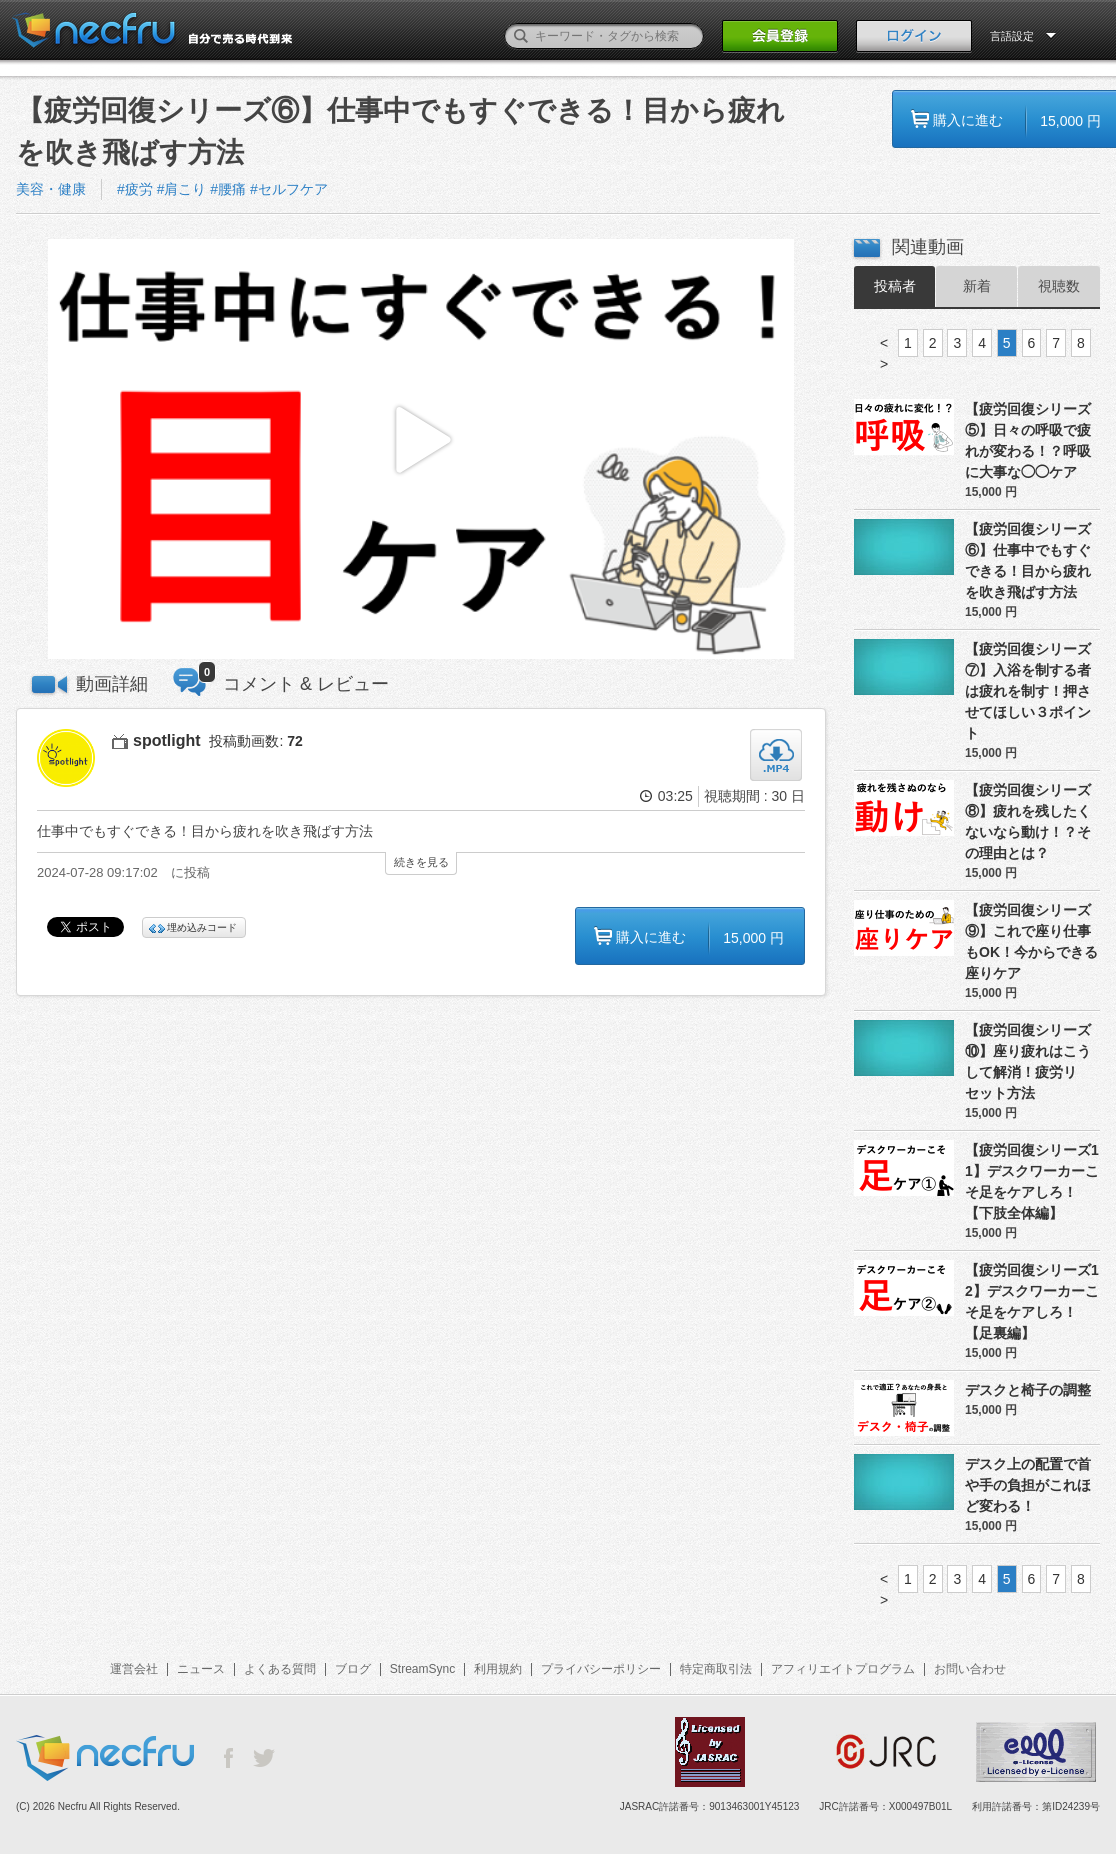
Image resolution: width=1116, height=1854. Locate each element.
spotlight (167, 740)
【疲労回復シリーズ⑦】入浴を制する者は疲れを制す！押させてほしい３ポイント (1028, 691)
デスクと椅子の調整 (1028, 1390)
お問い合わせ (970, 1669)
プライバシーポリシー (601, 1669)
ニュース (201, 1669)
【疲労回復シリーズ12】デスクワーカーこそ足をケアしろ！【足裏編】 (1032, 1301)
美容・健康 (51, 189)
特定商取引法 (716, 1669)
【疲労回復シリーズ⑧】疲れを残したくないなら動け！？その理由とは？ (1028, 821)
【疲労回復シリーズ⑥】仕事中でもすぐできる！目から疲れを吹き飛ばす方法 (1028, 560)
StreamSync (422, 1669)
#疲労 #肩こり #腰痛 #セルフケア (222, 189)
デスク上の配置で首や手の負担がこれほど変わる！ (1028, 1485)
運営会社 (134, 1669)
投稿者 (895, 286)
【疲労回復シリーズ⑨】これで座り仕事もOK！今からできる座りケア (1031, 941)
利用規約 (498, 1669)
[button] (421, 449)
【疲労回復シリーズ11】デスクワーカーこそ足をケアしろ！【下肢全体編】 (1032, 1181)
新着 (977, 286)
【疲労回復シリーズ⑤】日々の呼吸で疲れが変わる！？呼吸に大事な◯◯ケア (1028, 440)
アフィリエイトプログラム (843, 1669)
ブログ (353, 1669)
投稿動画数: (255, 741)
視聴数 (1059, 286)
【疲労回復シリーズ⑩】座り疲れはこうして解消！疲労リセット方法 (1028, 1061)
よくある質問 (280, 1669)
